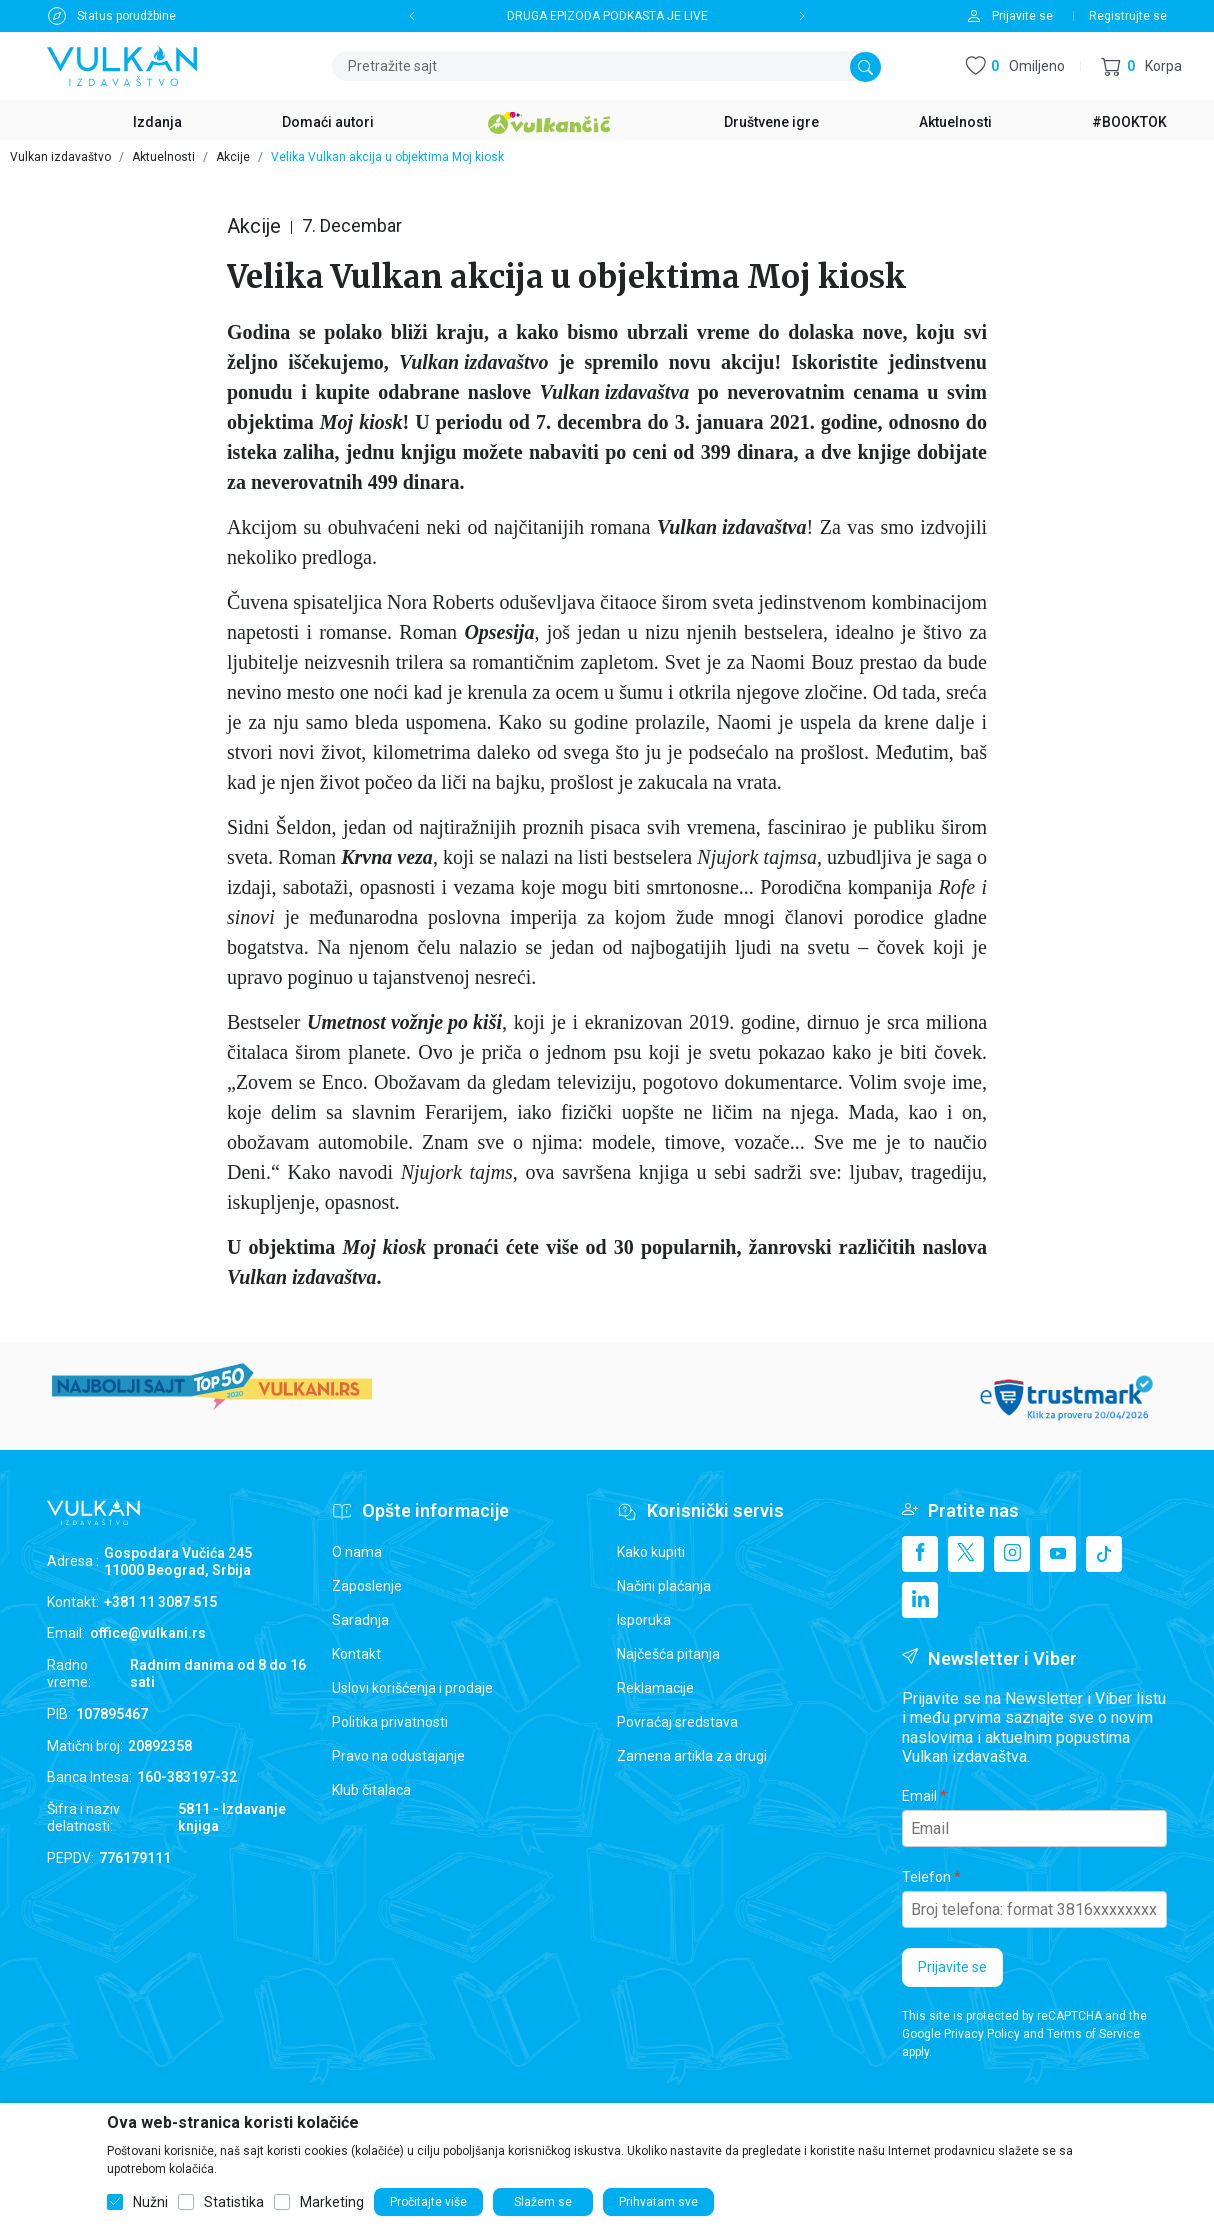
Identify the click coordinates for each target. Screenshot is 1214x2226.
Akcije (233, 157)
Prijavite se (952, 1967)
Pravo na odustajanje (398, 1756)
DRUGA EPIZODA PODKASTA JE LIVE (607, 16)
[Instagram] (1012, 1554)
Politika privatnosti (390, 1722)
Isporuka (644, 1620)
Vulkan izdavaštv (609, 392)
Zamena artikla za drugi (692, 1756)
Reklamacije (655, 1688)
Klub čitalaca (371, 1790)
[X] (966, 1554)
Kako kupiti (651, 1552)
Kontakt (356, 1654)
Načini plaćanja (664, 1586)
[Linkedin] (920, 1600)
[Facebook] (920, 1554)
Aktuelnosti (163, 157)
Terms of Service (1093, 2034)
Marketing (332, 2202)
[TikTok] (1104, 1554)
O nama (357, 1552)
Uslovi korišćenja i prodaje (412, 1688)
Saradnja (360, 1620)
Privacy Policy (982, 2034)
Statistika (234, 2202)
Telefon (926, 1877)
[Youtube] (1058, 1554)
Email (919, 1796)
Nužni (150, 2202)
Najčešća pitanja (668, 1654)
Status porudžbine (126, 16)
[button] (1141, 66)
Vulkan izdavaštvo (60, 157)
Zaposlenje (367, 1586)
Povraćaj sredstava (677, 1722)
